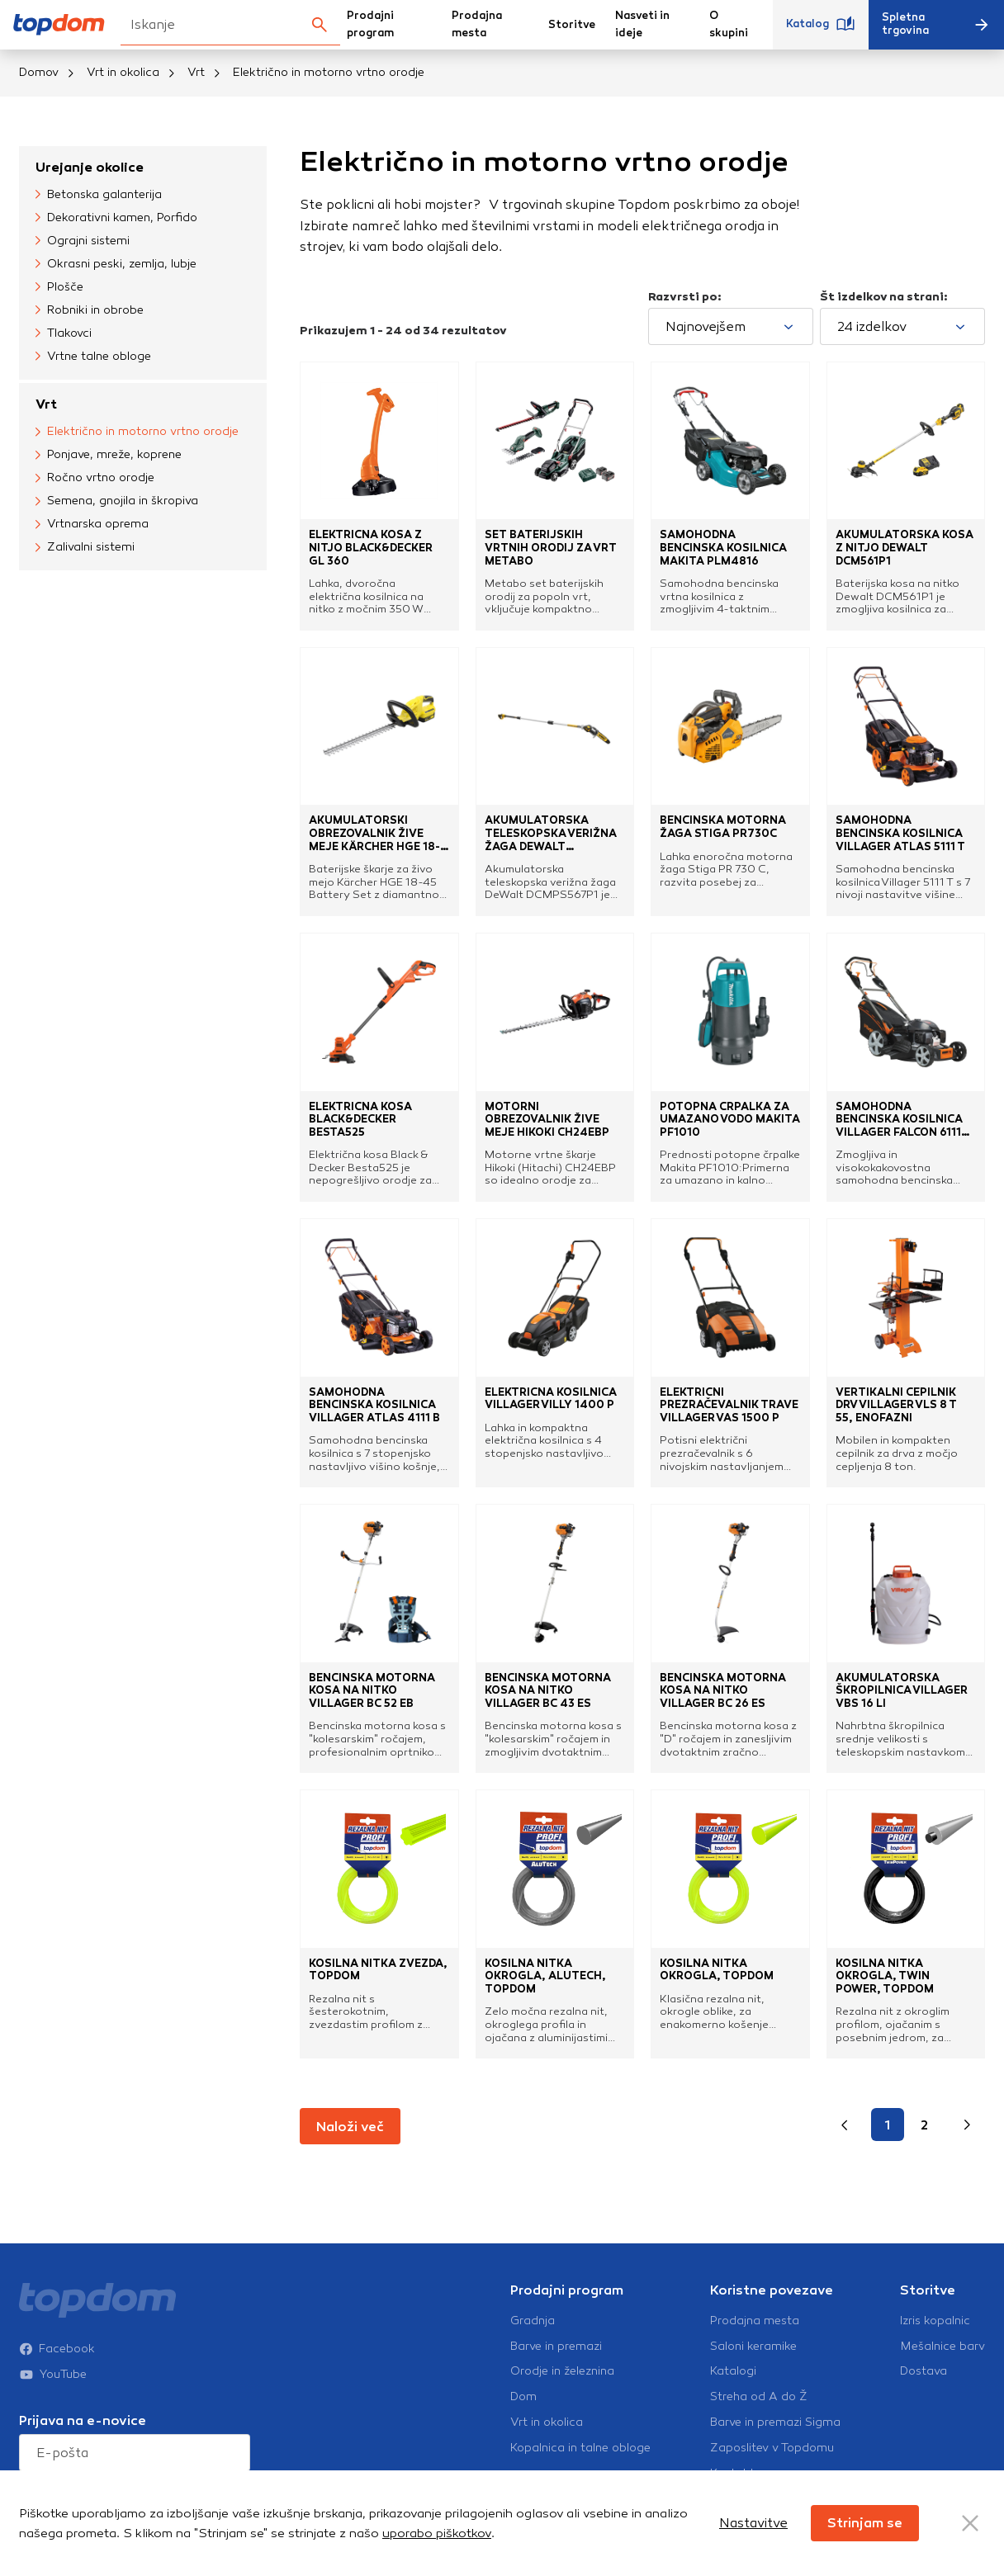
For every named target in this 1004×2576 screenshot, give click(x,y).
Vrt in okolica (123, 72)
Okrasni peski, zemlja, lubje (116, 264)
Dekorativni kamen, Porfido (116, 218)
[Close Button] (970, 2523)
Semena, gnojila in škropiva (117, 501)
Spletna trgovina (936, 24)
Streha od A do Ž (758, 2396)
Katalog (820, 25)
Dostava (923, 2371)
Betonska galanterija (99, 195)
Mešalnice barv (942, 2346)
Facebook (57, 2315)
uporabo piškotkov (436, 2533)
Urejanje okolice (90, 167)
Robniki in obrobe (90, 310)
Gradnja (532, 2321)
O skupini (728, 24)
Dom (523, 2396)
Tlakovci (64, 333)
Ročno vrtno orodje (95, 478)
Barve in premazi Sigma (775, 2422)
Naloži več (350, 2126)
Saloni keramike (753, 2346)
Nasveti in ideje (642, 24)
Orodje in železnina (562, 2371)
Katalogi (733, 2371)
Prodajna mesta (477, 24)
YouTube (53, 2340)
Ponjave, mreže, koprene (109, 455)
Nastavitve (753, 2523)
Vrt (196, 72)
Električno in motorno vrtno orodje (137, 432)
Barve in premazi (556, 2346)
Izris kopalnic (935, 2321)
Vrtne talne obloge (93, 356)
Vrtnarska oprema (92, 524)
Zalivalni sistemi (85, 547)
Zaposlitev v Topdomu (772, 2448)
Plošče (59, 287)
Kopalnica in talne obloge (580, 2448)
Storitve (571, 24)
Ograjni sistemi (83, 241)
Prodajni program (370, 24)
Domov (39, 72)
